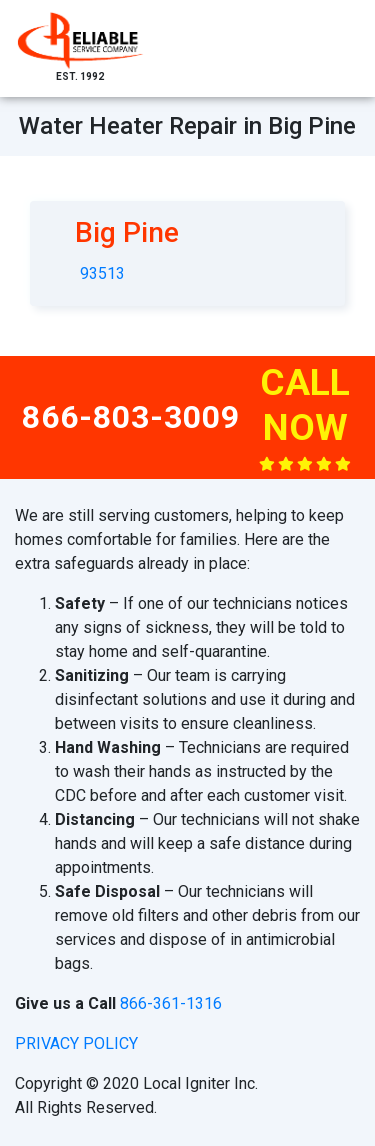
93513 (102, 273)
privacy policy (76, 1043)
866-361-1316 (171, 1003)
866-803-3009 (131, 417)
